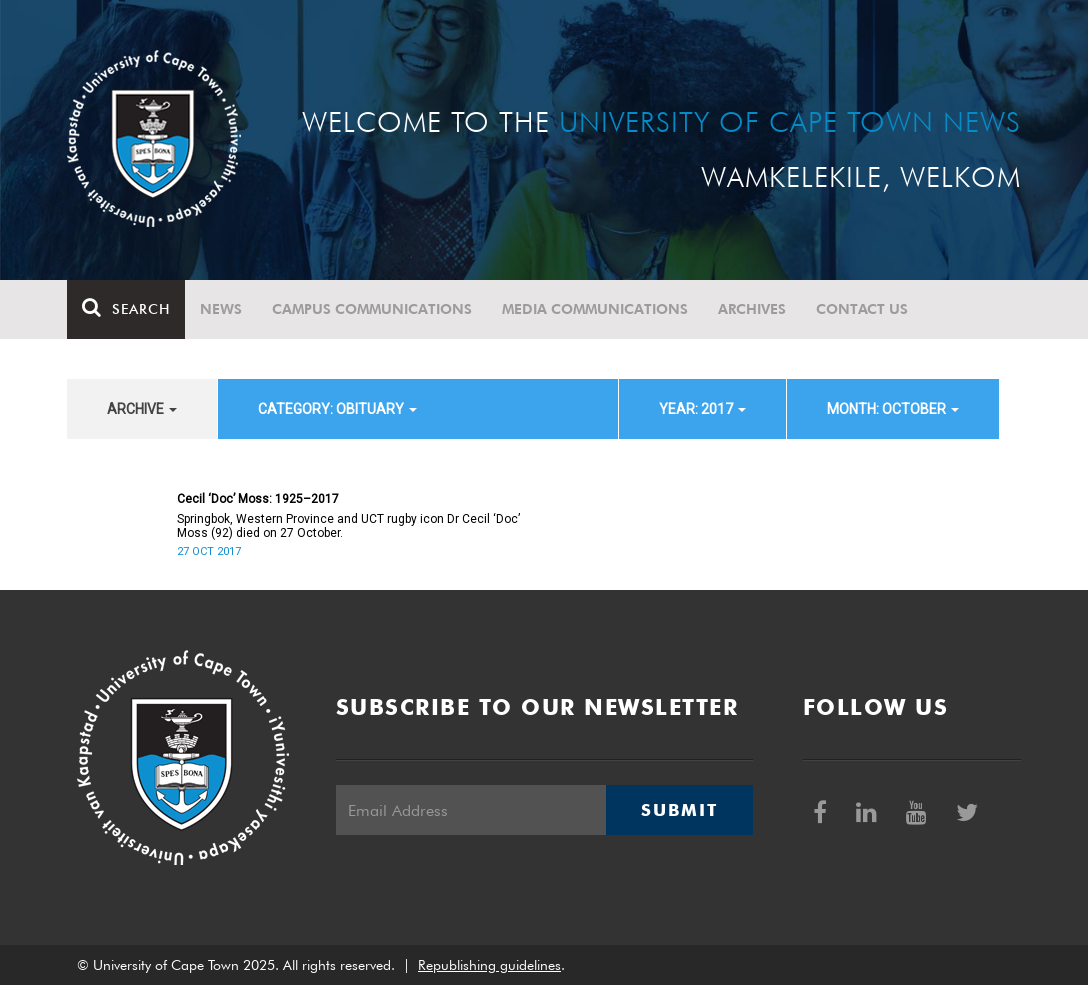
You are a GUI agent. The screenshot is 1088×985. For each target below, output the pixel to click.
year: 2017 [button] (702, 409)
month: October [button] (893, 409)
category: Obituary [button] (337, 409)
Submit (679, 810)
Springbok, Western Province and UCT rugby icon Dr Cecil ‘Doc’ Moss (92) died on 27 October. (348, 526)
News (221, 309)
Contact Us (862, 309)
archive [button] (142, 409)
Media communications (595, 309)
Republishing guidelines (489, 965)
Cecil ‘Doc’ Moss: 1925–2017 (258, 499)
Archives (752, 309)
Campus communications (372, 309)
